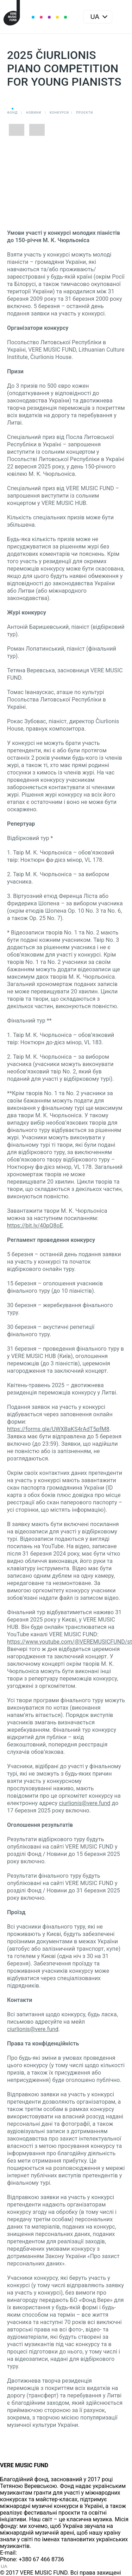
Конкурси (59, 112)
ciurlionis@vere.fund (84, 1803)
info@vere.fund (37, 2552)
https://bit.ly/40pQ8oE (35, 1225)
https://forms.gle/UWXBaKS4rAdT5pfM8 (58, 1429)
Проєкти (84, 112)
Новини (33, 112)
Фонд (12, 112)
